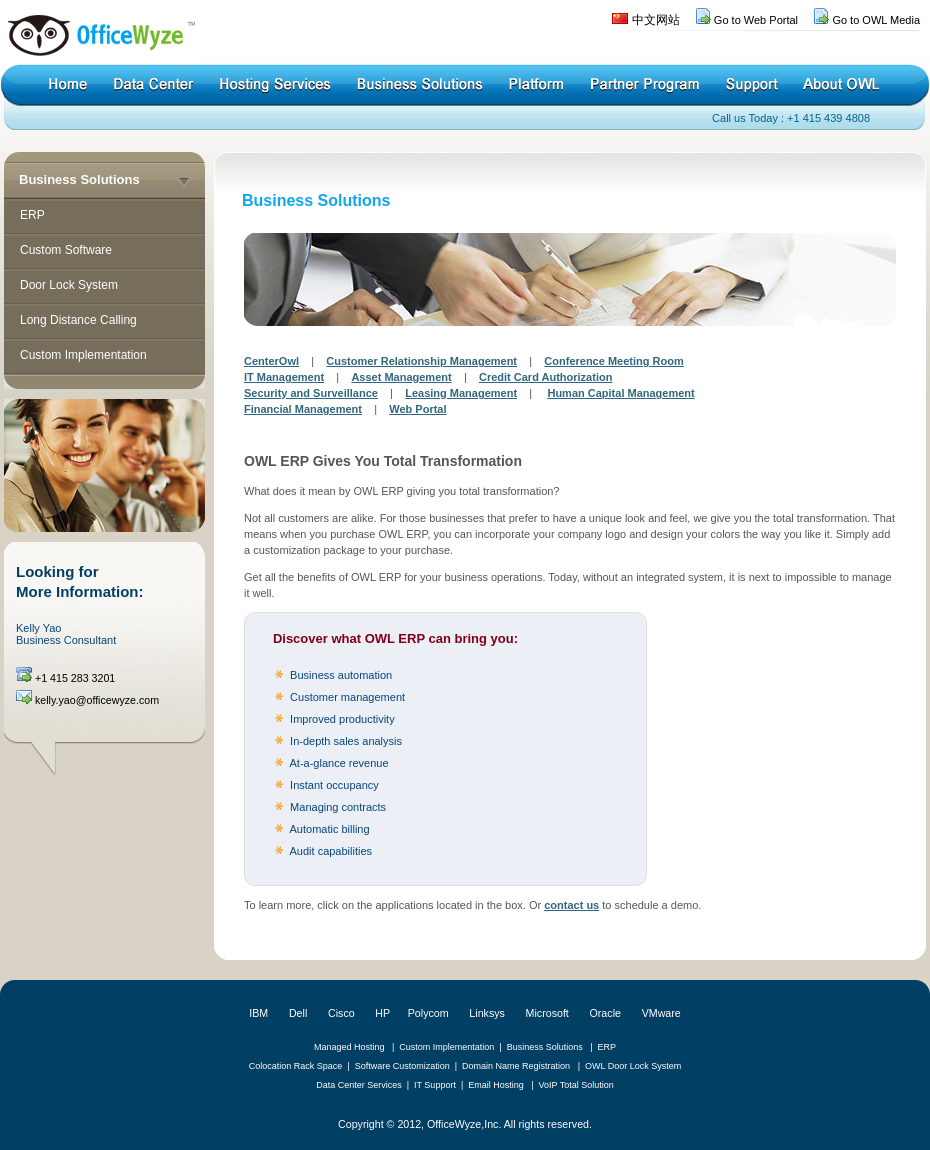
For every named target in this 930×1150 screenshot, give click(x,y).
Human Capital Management (620, 393)
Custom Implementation (83, 355)
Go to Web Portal (756, 20)
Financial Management (303, 409)
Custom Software (66, 250)
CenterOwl (271, 361)
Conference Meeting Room (613, 361)
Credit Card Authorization (545, 377)
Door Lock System (69, 285)
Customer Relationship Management (421, 361)
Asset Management (401, 377)
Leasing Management (461, 393)
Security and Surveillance (311, 393)
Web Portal (417, 409)
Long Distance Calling (78, 320)
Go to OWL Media (876, 20)
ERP (32, 215)
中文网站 (656, 20)
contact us (571, 905)
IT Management (284, 377)
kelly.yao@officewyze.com (97, 700)
